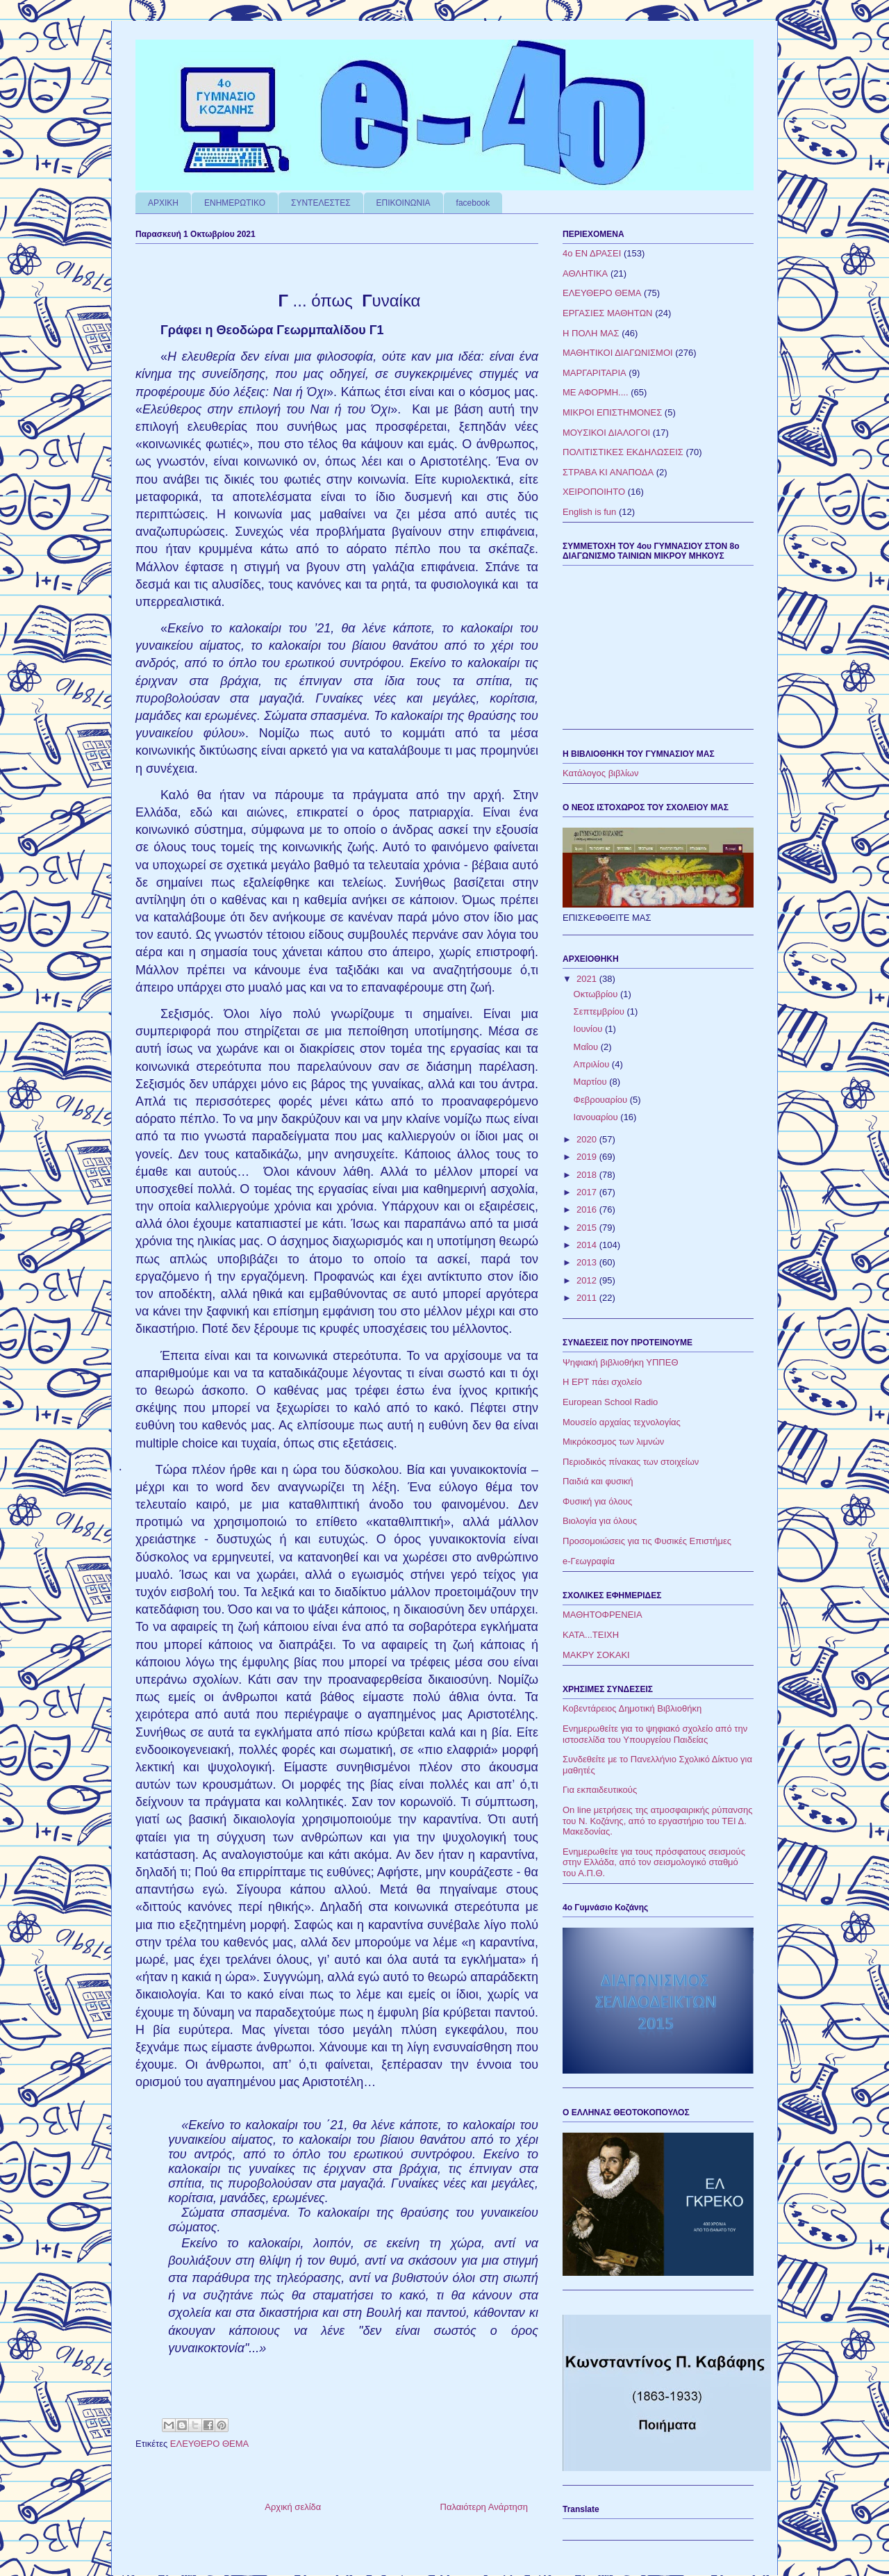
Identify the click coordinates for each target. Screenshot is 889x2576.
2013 (587, 1262)
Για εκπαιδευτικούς (600, 1790)
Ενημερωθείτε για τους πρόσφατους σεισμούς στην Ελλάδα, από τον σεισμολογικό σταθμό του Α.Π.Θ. (654, 1862)
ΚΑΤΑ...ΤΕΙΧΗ (591, 1635)
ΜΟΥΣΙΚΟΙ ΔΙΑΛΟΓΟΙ (606, 432)
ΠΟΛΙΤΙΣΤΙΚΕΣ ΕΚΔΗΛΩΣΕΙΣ (623, 452)
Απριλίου (593, 1064)
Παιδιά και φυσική (598, 1481)
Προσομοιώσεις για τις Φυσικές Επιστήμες (647, 1541)
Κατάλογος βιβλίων (601, 773)
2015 (587, 1227)
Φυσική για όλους (597, 1501)
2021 (587, 979)
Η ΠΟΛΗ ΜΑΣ (591, 333)
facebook (473, 203)
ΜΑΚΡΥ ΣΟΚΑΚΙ (596, 1655)
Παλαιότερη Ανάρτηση (484, 2507)
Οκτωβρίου (597, 994)
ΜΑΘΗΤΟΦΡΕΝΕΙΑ (602, 1614)
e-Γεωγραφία (589, 1561)
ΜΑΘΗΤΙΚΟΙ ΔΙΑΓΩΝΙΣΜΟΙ (618, 352)
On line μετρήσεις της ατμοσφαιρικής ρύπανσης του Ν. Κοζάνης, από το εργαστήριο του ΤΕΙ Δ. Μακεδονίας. (658, 1821)
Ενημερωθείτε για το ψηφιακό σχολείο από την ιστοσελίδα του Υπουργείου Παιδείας (655, 1734)
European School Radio (610, 1402)
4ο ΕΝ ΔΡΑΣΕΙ (592, 253)
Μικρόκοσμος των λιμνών (613, 1441)
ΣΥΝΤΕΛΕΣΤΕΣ (321, 203)
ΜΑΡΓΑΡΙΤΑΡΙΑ (594, 373)
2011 (587, 1298)
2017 (587, 1192)
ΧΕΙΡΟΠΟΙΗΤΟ (594, 491)
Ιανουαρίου (597, 1117)
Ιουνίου (589, 1029)
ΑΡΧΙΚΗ (163, 203)
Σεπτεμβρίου (600, 1011)
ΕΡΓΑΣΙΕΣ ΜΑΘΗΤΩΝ (608, 313)
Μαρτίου (592, 1081)
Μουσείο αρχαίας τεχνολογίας (622, 1422)
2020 (587, 1139)
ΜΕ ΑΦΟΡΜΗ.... (596, 392)
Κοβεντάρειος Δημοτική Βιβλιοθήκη (632, 1708)
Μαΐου (587, 1047)
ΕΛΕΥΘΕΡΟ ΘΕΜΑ (209, 2443)
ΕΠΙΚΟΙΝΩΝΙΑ (403, 203)
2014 (587, 1245)
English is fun (589, 512)
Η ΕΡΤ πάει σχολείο (602, 1382)
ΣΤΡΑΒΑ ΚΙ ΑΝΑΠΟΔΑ (608, 472)
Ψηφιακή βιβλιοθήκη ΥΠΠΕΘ (621, 1362)
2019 (587, 1156)
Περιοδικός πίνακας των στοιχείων (631, 1462)
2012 (587, 1280)
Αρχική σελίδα (293, 2507)
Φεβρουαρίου (602, 1099)
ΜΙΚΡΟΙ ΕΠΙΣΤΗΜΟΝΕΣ (612, 412)
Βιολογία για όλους (600, 1521)
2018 (587, 1175)
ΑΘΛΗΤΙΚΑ (585, 273)
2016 (587, 1209)
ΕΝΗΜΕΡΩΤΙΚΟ (234, 203)
